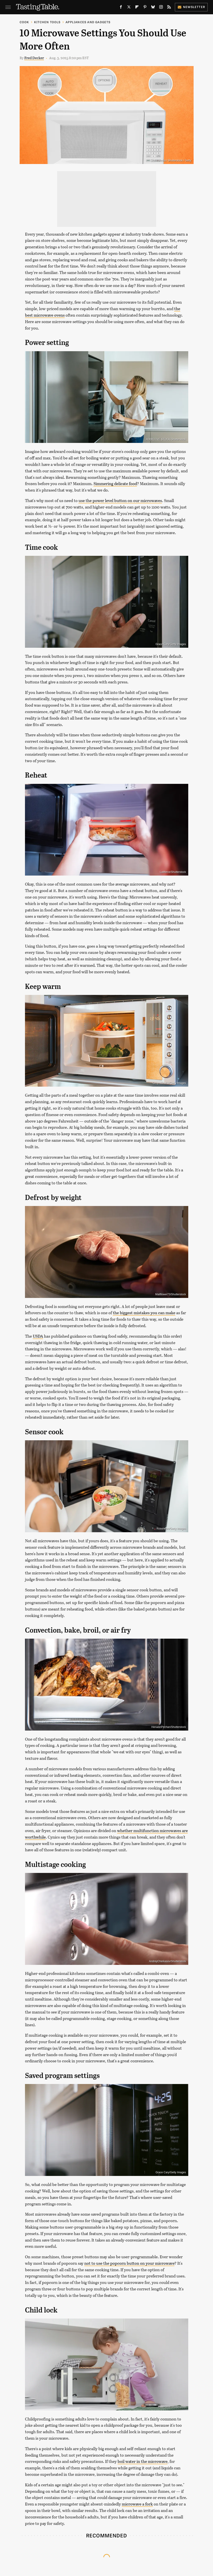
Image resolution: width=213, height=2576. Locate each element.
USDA (38, 1336)
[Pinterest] (145, 8)
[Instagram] (161, 8)
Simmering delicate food (115, 483)
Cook (24, 22)
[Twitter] (129, 8)
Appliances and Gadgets (88, 22)
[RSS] (169, 8)
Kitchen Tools (47, 22)
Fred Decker (34, 57)
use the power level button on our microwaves (120, 500)
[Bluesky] (153, 8)
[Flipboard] (137, 8)
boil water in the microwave (143, 2461)
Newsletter (191, 7)
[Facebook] (121, 8)
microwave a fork (137, 2504)
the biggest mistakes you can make (144, 1313)
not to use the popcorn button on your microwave (129, 2263)
